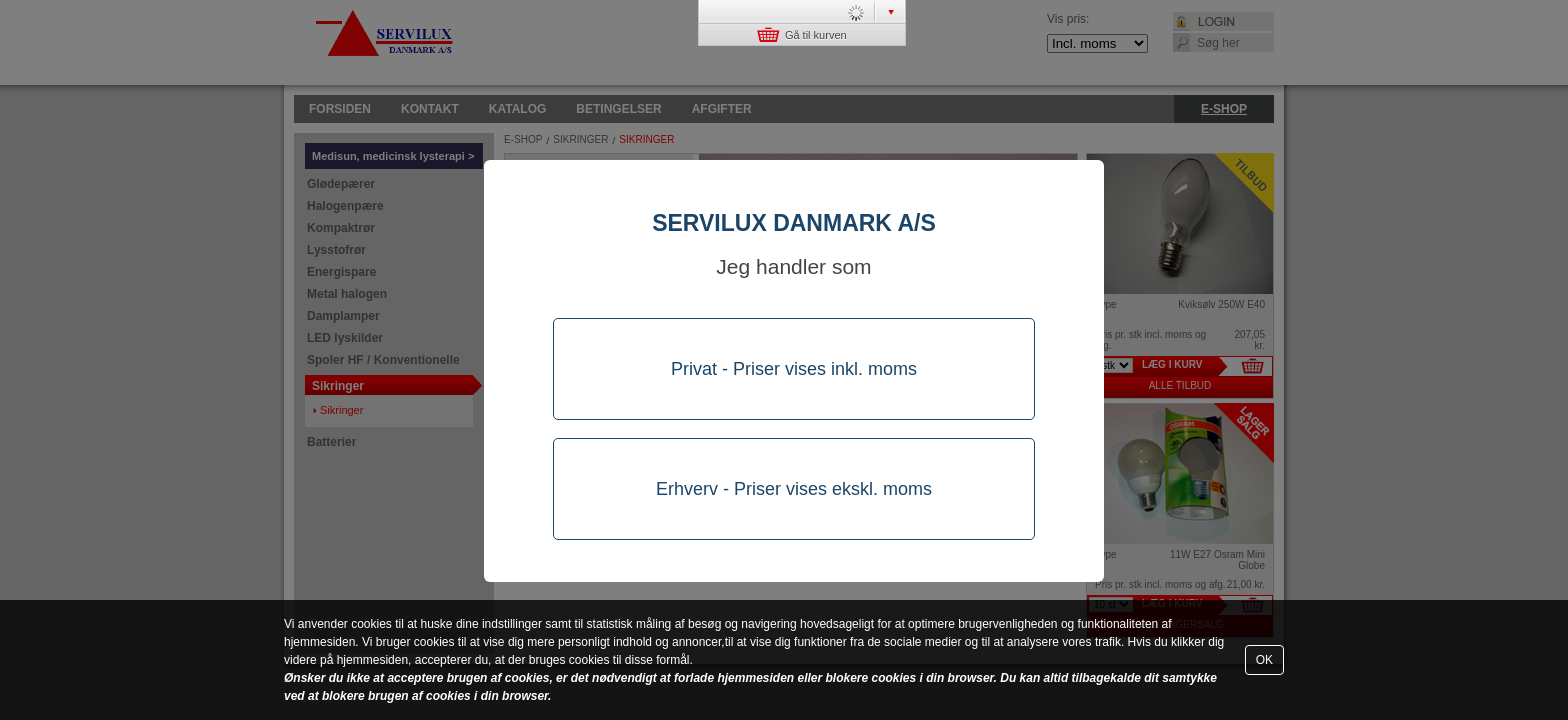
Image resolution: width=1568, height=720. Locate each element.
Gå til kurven (802, 34)
